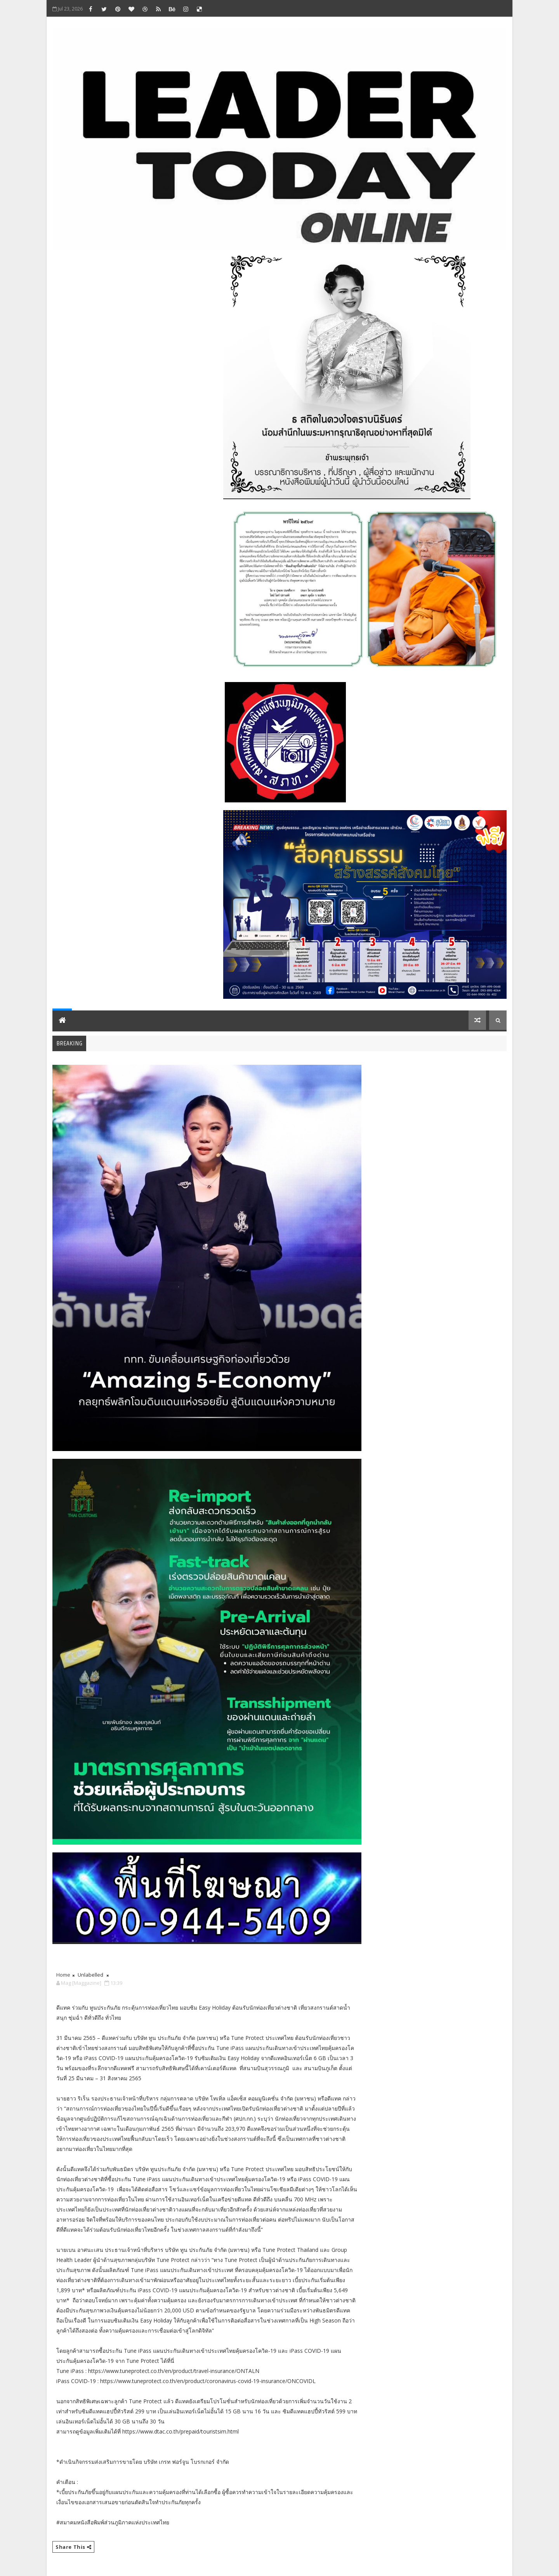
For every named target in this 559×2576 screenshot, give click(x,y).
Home (63, 1974)
